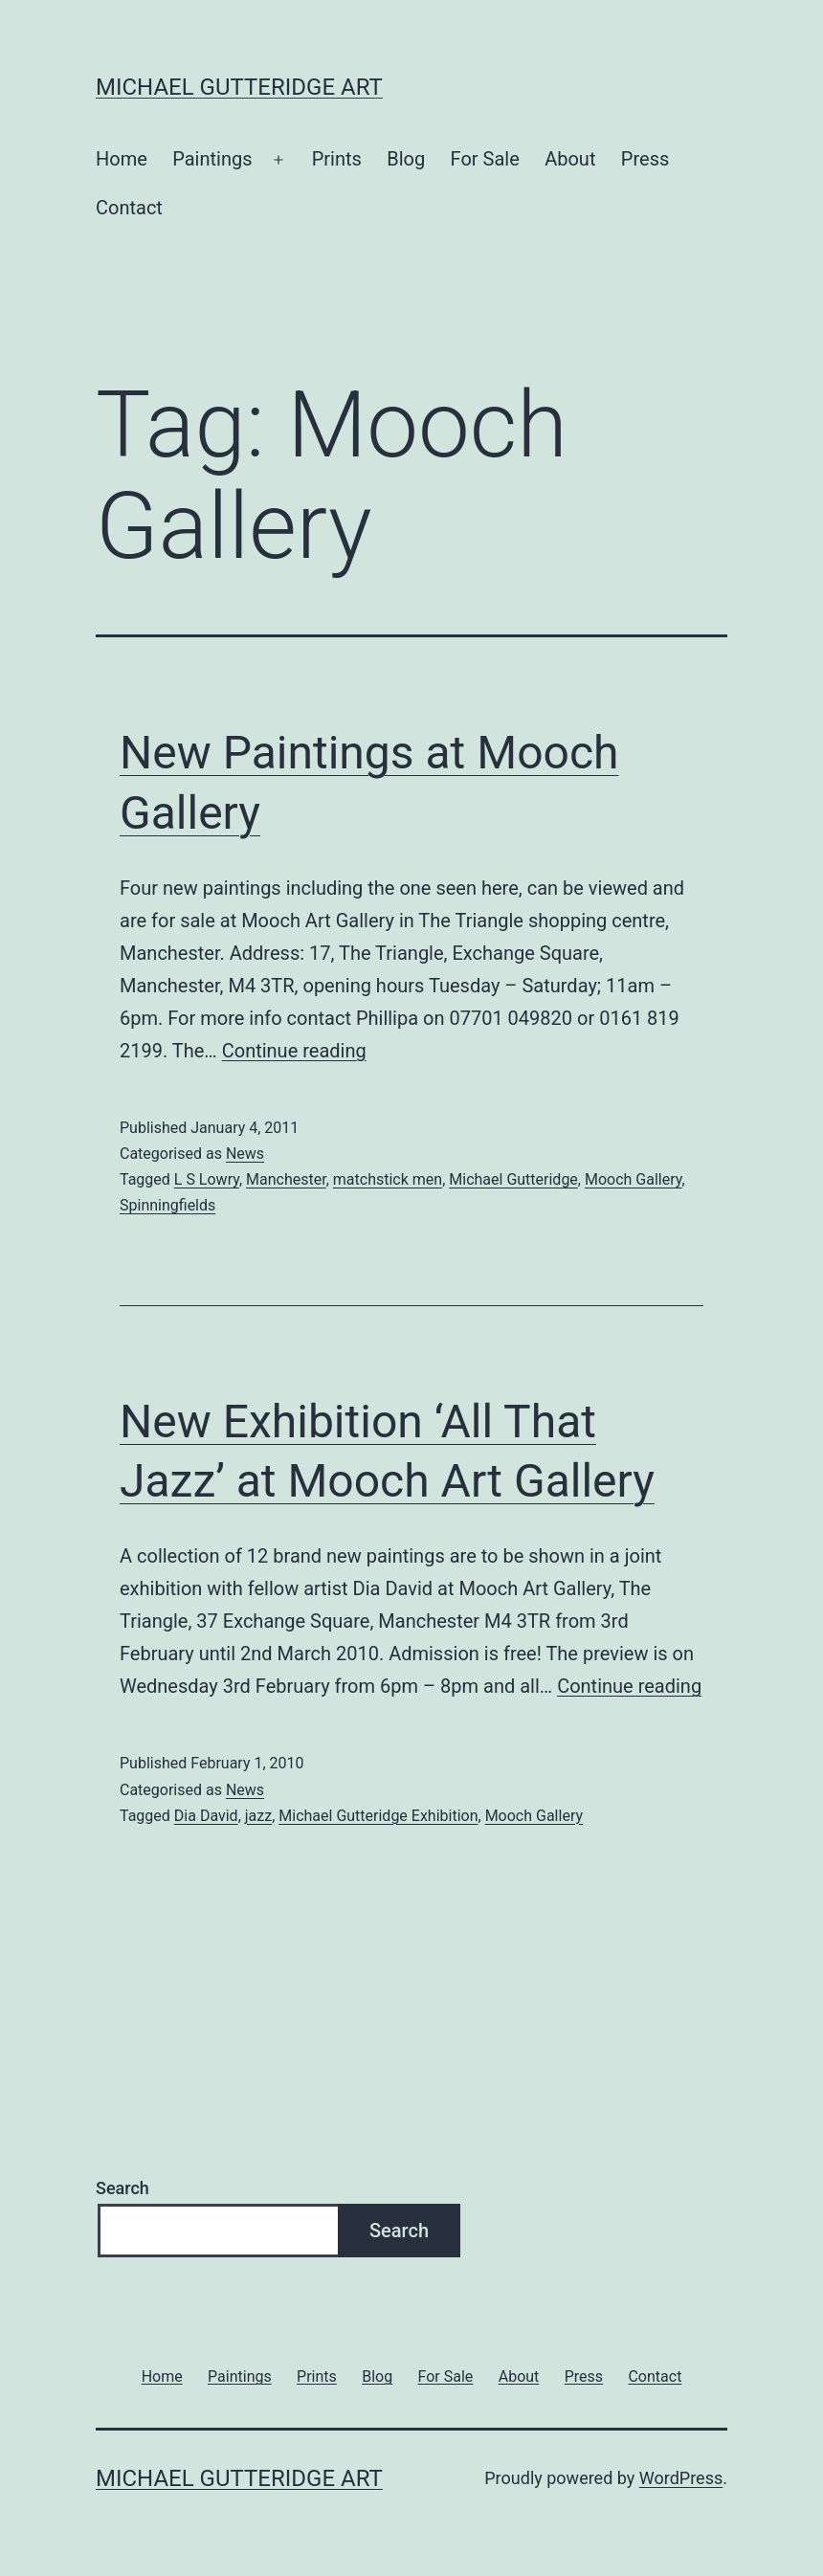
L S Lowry (206, 1179)
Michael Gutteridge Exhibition (378, 1816)
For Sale (485, 158)
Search (122, 2188)
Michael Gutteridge (513, 1179)
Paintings (212, 158)
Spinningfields (167, 1205)
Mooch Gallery (633, 1179)
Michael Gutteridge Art (239, 87)
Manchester (286, 1179)
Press (645, 158)
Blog (406, 158)
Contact (129, 207)
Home (121, 158)
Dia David (206, 1816)
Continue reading (294, 1050)
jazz (258, 1816)
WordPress (681, 2478)
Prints (337, 158)
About (570, 158)
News (245, 1153)
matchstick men (387, 1179)
